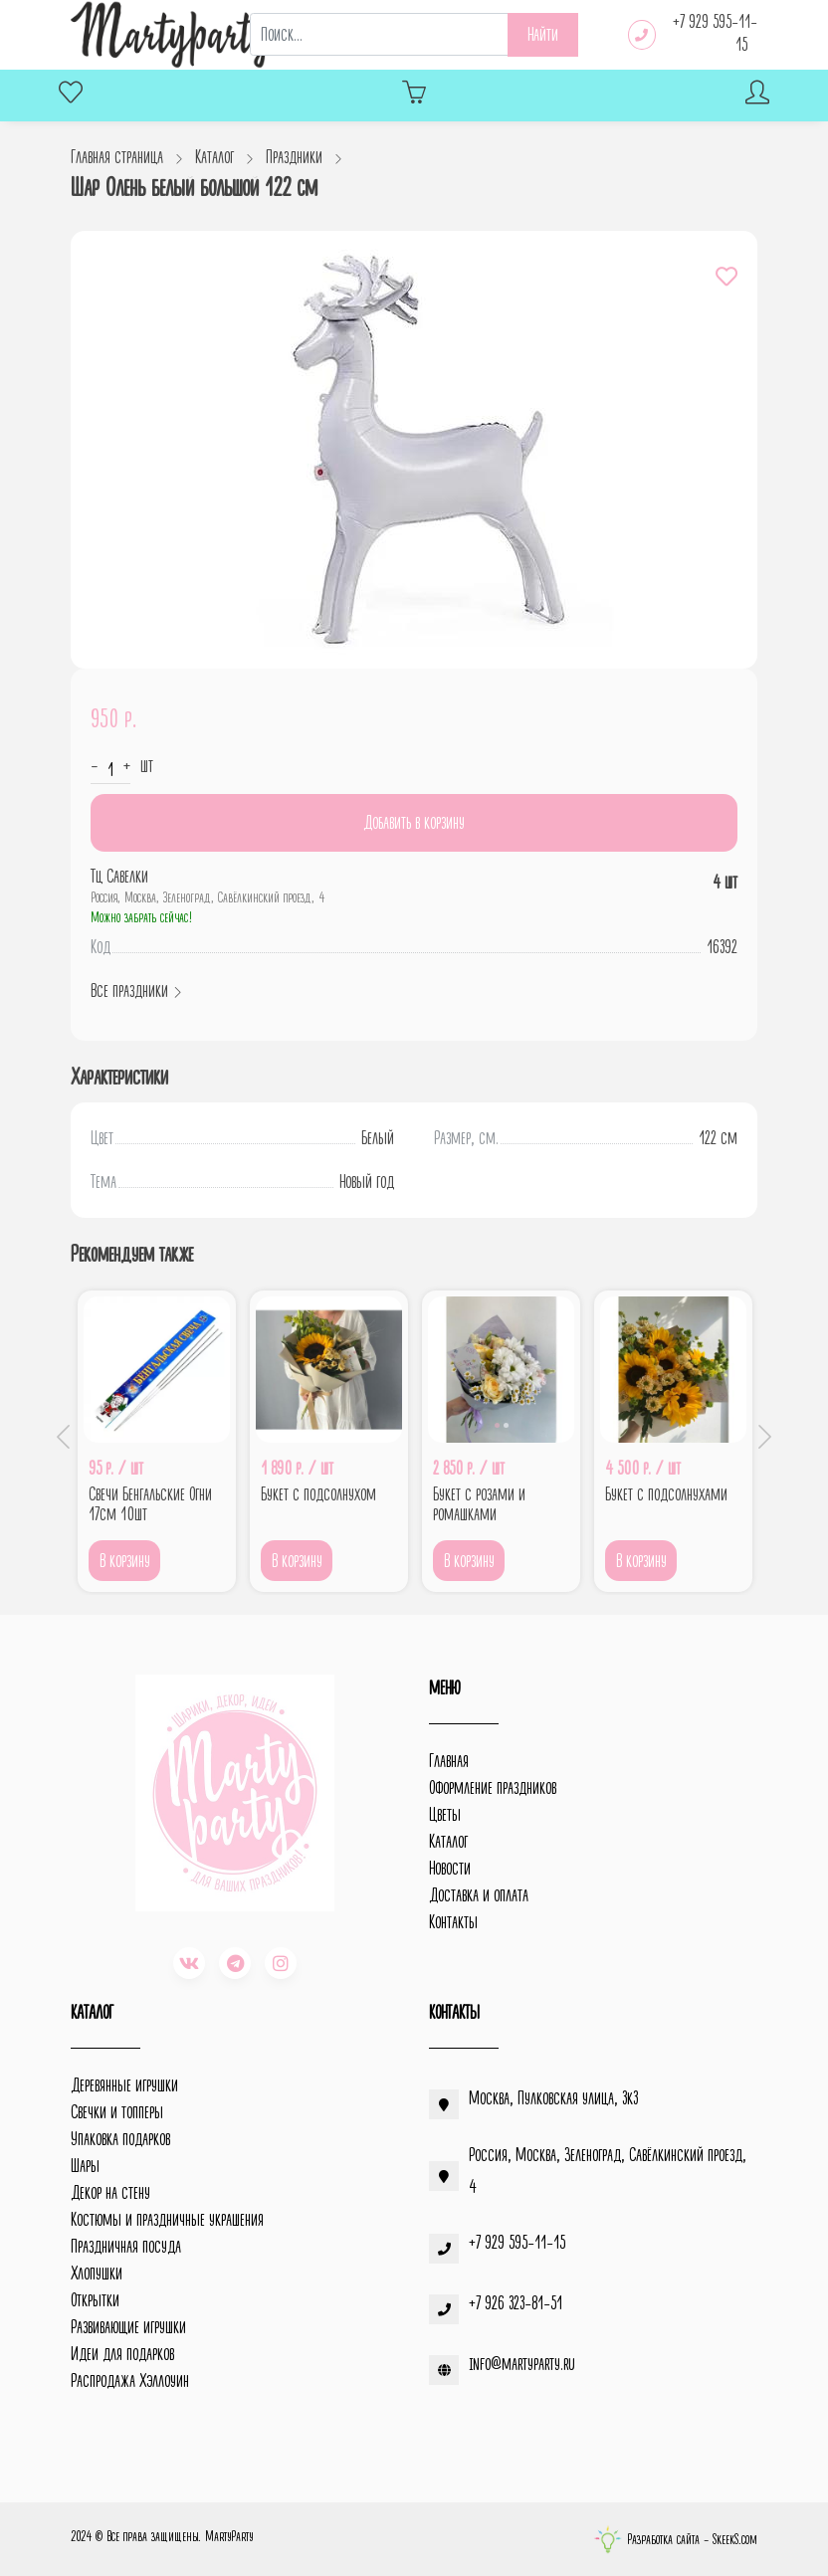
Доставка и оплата (478, 1895)
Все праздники (137, 991)
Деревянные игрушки (124, 2085)
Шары (85, 2166)
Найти (542, 35)
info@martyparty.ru (522, 2364)
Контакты (453, 1922)
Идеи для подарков (122, 2354)
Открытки (95, 2300)
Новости (450, 1869)
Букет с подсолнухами (666, 1494)
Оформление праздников (492, 1788)
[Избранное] (71, 95)
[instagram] (281, 1963)
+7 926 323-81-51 (515, 2303)
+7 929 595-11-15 (715, 33)
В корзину (125, 1561)
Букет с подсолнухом (318, 1494)
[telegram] (235, 1963)
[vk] (189, 1963)
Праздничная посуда (126, 2247)
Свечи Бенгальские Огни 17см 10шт (150, 1504)
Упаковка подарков (120, 2139)
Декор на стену (110, 2193)
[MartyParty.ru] (173, 35)
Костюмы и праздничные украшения (167, 2220)
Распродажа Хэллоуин (130, 2381)
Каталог (448, 1842)
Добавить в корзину (414, 823)
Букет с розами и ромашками (479, 1504)
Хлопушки (96, 2273)
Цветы (445, 1815)
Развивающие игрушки (128, 2327)
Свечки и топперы (117, 2112)
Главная (449, 1761)
